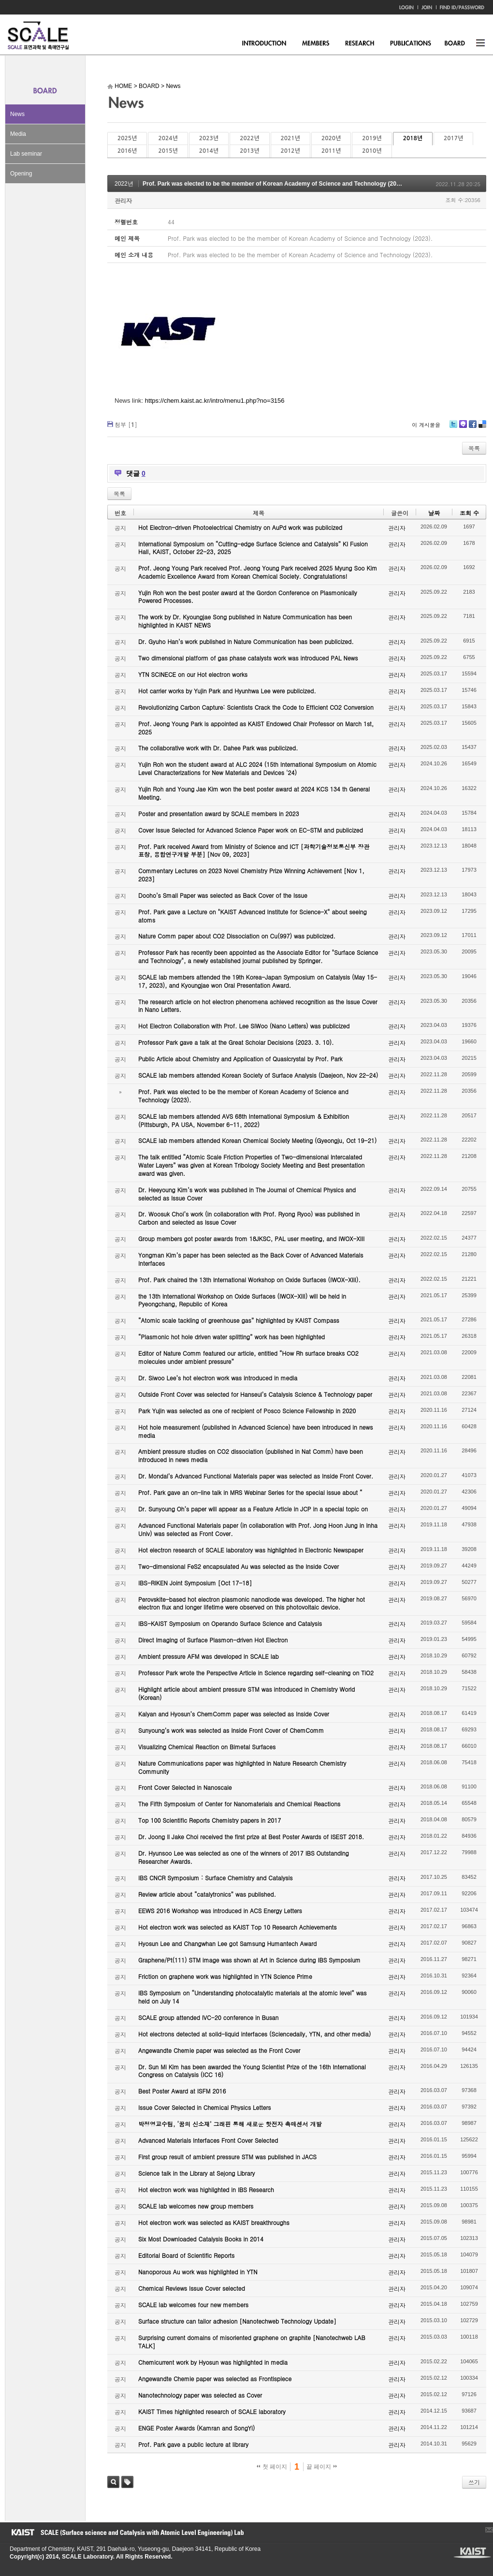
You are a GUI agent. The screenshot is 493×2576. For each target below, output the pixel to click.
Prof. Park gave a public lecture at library (193, 2444)
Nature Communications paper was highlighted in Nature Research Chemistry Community (242, 1767)
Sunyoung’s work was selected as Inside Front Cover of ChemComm (231, 1730)
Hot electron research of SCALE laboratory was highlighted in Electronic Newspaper (250, 1550)
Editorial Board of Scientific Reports (186, 2255)
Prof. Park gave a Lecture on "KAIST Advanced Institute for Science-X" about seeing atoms (252, 915)
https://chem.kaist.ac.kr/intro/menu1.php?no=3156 (215, 400)
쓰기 (474, 2482)
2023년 (208, 138)
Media (18, 134)
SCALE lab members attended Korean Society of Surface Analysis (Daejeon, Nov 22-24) (258, 1075)
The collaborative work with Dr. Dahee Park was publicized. (218, 748)
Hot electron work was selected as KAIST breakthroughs (214, 2222)
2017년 (453, 138)
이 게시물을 (426, 424)
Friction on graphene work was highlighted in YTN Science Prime (225, 1976)
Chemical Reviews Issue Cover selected (191, 2288)
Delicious (482, 427)
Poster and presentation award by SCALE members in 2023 (218, 813)
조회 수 (469, 513)
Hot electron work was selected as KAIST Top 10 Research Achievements (237, 1927)
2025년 (127, 138)
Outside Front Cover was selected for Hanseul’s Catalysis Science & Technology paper (255, 1394)
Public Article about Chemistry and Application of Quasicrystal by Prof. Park (240, 1058)
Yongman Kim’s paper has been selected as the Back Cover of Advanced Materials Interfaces (250, 1259)
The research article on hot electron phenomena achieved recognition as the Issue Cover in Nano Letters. (257, 1005)
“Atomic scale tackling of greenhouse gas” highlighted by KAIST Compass (238, 1320)
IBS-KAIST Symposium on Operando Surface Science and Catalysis (230, 1623)
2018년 (412, 138)
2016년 (127, 151)
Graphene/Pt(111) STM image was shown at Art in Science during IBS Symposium (249, 1960)
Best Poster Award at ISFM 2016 (182, 2091)
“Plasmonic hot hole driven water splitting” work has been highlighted (231, 1336)
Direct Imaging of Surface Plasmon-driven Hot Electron (213, 1640)
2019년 (371, 138)
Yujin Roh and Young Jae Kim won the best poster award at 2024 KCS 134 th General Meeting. (254, 793)
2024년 (167, 138)
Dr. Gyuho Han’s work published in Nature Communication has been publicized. (246, 641)
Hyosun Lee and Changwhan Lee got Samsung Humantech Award (227, 1943)
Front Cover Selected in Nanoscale (185, 1787)
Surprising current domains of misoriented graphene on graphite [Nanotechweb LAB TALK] (251, 2341)
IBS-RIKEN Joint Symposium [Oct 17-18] (195, 1583)
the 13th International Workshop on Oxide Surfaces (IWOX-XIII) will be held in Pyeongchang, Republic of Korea (242, 1300)
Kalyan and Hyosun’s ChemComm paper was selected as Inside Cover (233, 1714)
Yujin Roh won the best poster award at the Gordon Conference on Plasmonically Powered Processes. (247, 596)
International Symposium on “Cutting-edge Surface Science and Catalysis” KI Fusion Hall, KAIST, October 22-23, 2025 (253, 548)
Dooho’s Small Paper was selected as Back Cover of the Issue (222, 895)
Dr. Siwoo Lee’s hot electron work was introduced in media (217, 1378)
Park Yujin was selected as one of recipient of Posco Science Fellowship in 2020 (247, 1410)
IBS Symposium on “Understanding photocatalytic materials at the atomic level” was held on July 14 (252, 1997)
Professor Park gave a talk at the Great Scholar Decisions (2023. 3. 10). (236, 1042)
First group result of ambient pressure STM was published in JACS (227, 2156)
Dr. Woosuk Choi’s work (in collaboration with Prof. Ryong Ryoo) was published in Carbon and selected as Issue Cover (249, 1218)
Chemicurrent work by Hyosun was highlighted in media (213, 2362)
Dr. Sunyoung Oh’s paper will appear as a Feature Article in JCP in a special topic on (253, 1509)
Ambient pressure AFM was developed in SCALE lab (208, 1656)
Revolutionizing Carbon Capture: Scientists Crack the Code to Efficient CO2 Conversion (256, 707)
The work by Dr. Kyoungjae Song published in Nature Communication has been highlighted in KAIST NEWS (245, 621)
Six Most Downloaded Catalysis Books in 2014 (200, 2239)
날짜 (434, 513)
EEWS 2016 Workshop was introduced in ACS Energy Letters (220, 1910)
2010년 (371, 151)
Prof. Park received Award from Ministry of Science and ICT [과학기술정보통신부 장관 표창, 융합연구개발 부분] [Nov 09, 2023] (253, 850)
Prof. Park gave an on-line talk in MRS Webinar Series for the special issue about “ (250, 1492)
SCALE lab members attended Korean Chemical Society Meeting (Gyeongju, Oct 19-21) (257, 1140)
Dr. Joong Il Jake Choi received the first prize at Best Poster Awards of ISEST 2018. (251, 1836)
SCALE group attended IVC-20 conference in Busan (208, 2017)
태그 (127, 2482)
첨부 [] (126, 424)
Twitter (453, 427)
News (17, 114)
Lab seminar (26, 153)
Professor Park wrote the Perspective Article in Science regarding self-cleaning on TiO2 (256, 1673)
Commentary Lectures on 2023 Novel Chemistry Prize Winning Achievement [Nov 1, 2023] (251, 874)
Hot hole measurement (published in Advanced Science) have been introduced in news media (255, 1431)
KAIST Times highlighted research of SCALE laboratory (212, 2411)
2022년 (249, 138)
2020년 (331, 138)
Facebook (472, 427)
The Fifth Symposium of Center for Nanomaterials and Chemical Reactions (239, 1804)
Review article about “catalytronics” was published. (207, 1894)
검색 (113, 2482)
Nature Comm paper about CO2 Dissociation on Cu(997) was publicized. (236, 936)
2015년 (167, 151)
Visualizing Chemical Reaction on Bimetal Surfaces (207, 1746)
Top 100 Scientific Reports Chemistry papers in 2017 (209, 1820)
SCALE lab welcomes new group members (195, 2206)
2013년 (249, 151)
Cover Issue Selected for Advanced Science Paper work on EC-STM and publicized (250, 830)
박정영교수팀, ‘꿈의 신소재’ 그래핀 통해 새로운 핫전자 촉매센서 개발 (230, 2124)
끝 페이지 (321, 2466)
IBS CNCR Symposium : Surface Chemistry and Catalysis (215, 1877)
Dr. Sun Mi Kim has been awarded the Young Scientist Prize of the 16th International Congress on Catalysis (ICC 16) (252, 2071)
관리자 (123, 200)
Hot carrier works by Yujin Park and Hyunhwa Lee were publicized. (227, 691)
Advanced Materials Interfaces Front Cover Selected (208, 2140)
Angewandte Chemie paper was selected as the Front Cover (219, 2050)
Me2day (462, 427)
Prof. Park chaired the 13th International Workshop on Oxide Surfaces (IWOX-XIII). (249, 1279)
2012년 (290, 151)
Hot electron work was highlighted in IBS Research (206, 2189)
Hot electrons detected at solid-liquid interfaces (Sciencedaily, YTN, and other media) (254, 2034)
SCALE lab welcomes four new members (193, 2304)
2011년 (331, 151)
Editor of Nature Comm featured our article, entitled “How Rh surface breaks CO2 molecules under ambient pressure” (248, 1357)
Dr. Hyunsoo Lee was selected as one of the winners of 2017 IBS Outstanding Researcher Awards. (243, 1857)
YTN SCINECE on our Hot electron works (192, 674)
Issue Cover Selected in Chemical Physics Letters (204, 2107)
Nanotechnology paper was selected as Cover (200, 2395)
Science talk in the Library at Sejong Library (196, 2173)
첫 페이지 (272, 2466)
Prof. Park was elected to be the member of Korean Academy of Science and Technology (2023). (274, 183)
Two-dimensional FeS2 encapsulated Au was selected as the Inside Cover (238, 1566)
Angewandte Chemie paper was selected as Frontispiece (214, 2378)
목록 (474, 448)
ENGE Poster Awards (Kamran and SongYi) (196, 2428)
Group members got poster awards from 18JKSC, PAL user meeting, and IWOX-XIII (251, 1238)
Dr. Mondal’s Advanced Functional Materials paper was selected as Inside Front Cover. (255, 1476)
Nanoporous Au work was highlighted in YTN (198, 2272)
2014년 (208, 151)
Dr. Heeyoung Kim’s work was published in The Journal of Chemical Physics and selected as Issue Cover (247, 1194)
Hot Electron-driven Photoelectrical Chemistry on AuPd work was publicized (240, 527)
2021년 (290, 138)
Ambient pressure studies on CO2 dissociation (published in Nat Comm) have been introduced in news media (250, 1455)
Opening (21, 173)
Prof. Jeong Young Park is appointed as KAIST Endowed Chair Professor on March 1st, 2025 (256, 727)
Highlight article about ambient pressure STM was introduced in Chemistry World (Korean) (246, 1693)
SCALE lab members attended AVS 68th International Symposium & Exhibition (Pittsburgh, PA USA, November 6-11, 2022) (243, 1120)
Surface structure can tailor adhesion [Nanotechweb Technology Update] (237, 2321)
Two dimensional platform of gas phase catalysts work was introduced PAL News (248, 658)
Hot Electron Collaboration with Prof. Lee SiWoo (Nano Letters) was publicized (243, 1026)
